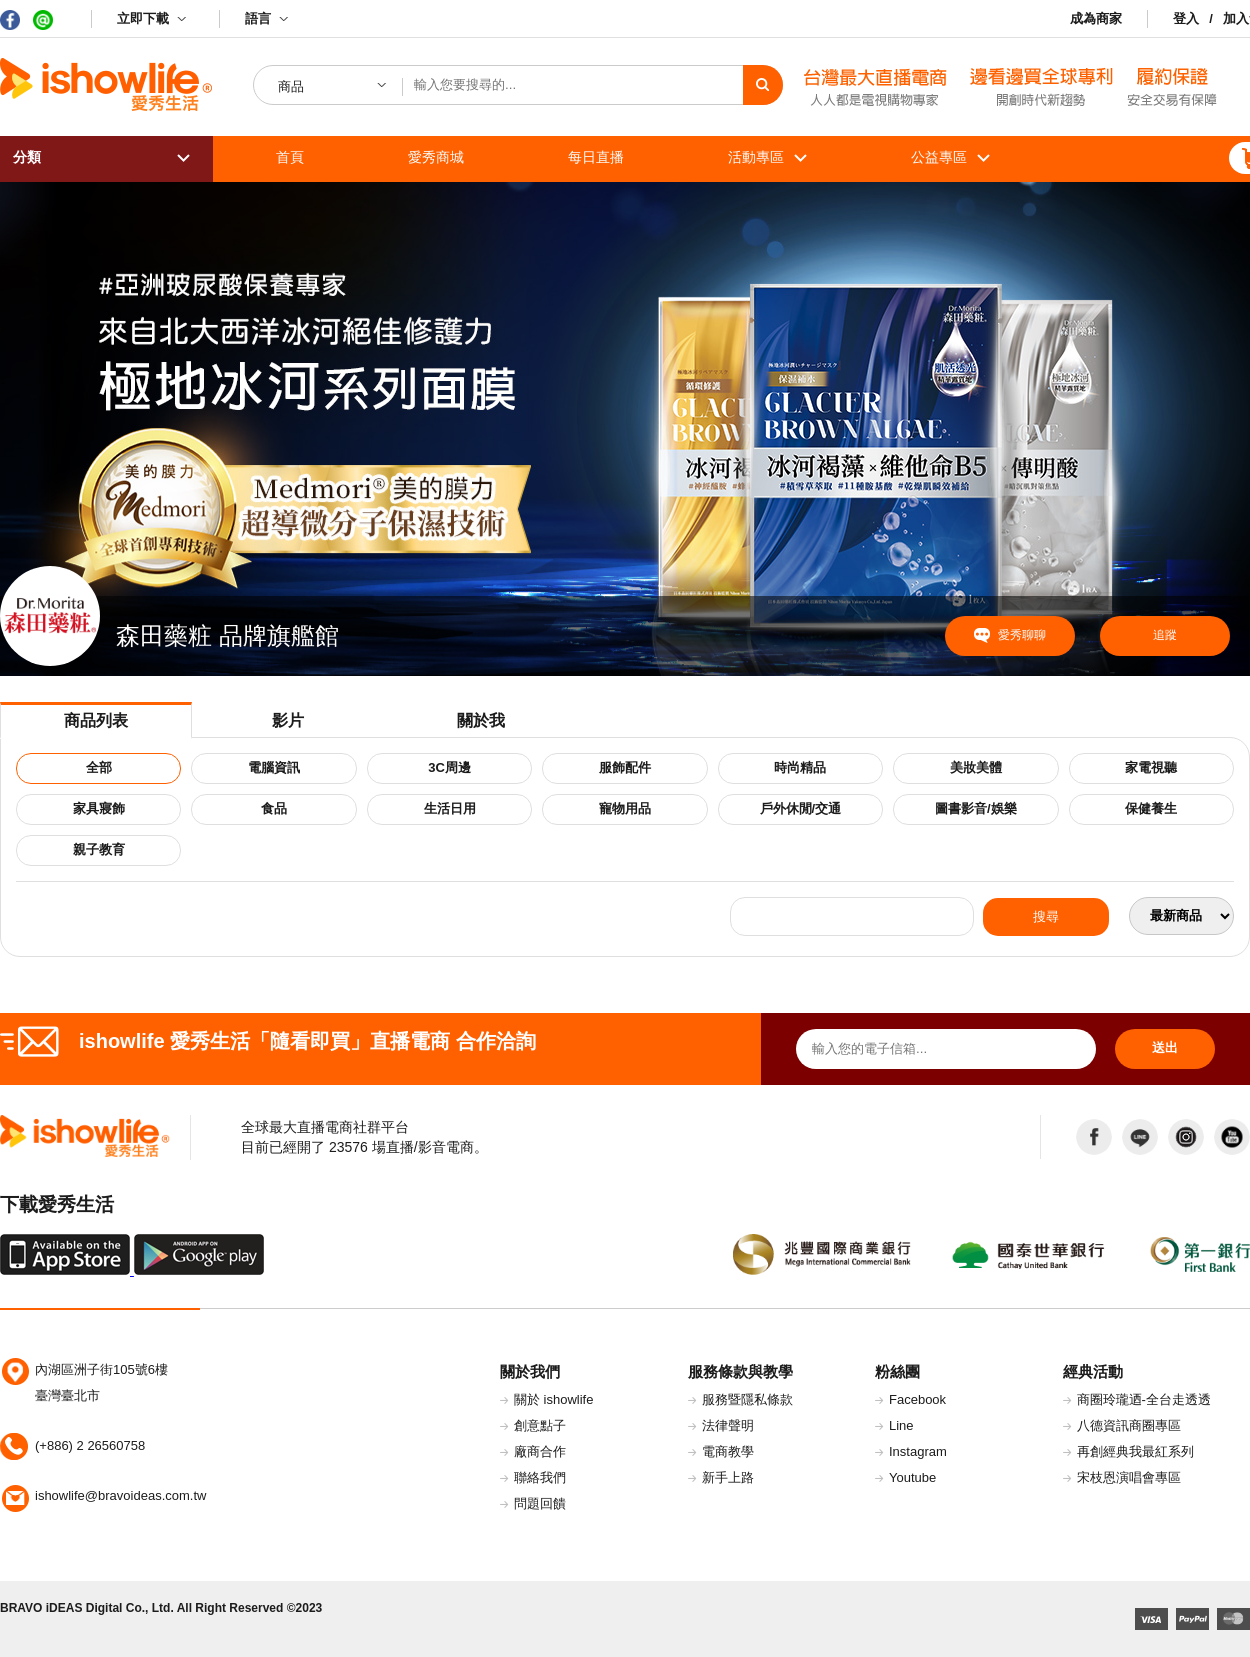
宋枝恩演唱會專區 (1129, 1477)
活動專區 (756, 157)
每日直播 (596, 157)
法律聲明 (728, 1425)
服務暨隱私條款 (747, 1399)
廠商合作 (540, 1451)
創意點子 (540, 1425)
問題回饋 (540, 1503)
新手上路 (728, 1477)
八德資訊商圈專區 (1129, 1425)
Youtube (912, 1477)
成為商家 (1096, 18)
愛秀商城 (436, 157)
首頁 (290, 157)
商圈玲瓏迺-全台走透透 (1144, 1399)
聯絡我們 (540, 1477)
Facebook (917, 1399)
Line (901, 1425)
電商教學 (728, 1451)
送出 (1165, 1047)
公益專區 (939, 157)
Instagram (918, 1451)
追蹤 (1165, 635)
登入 (1186, 18)
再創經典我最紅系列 (1135, 1451)
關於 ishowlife (553, 1399)
